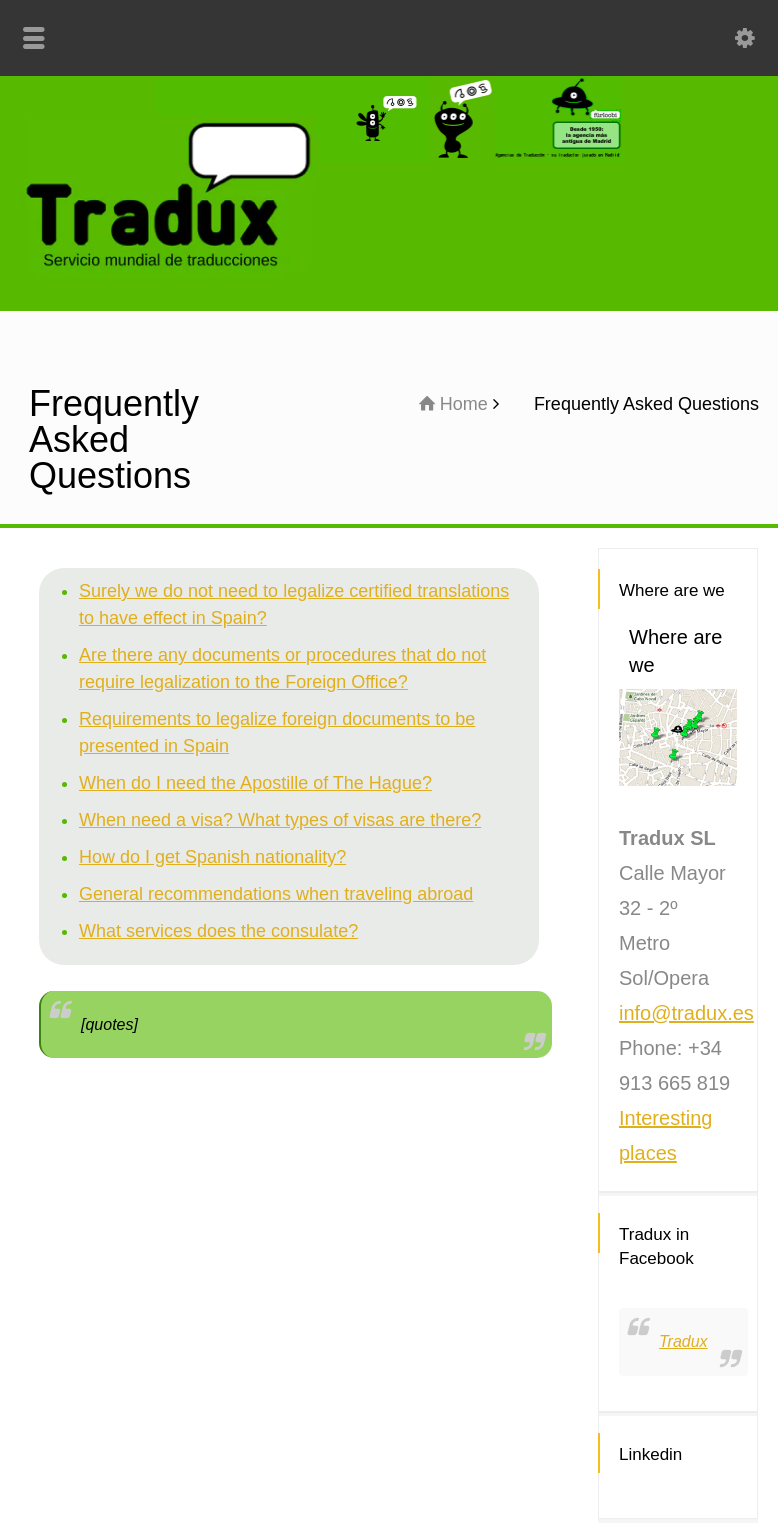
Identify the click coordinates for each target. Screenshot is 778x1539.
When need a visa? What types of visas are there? (280, 820)
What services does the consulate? (218, 931)
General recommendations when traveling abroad (276, 894)
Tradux (683, 1341)
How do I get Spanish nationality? (212, 857)
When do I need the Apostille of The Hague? (255, 783)
